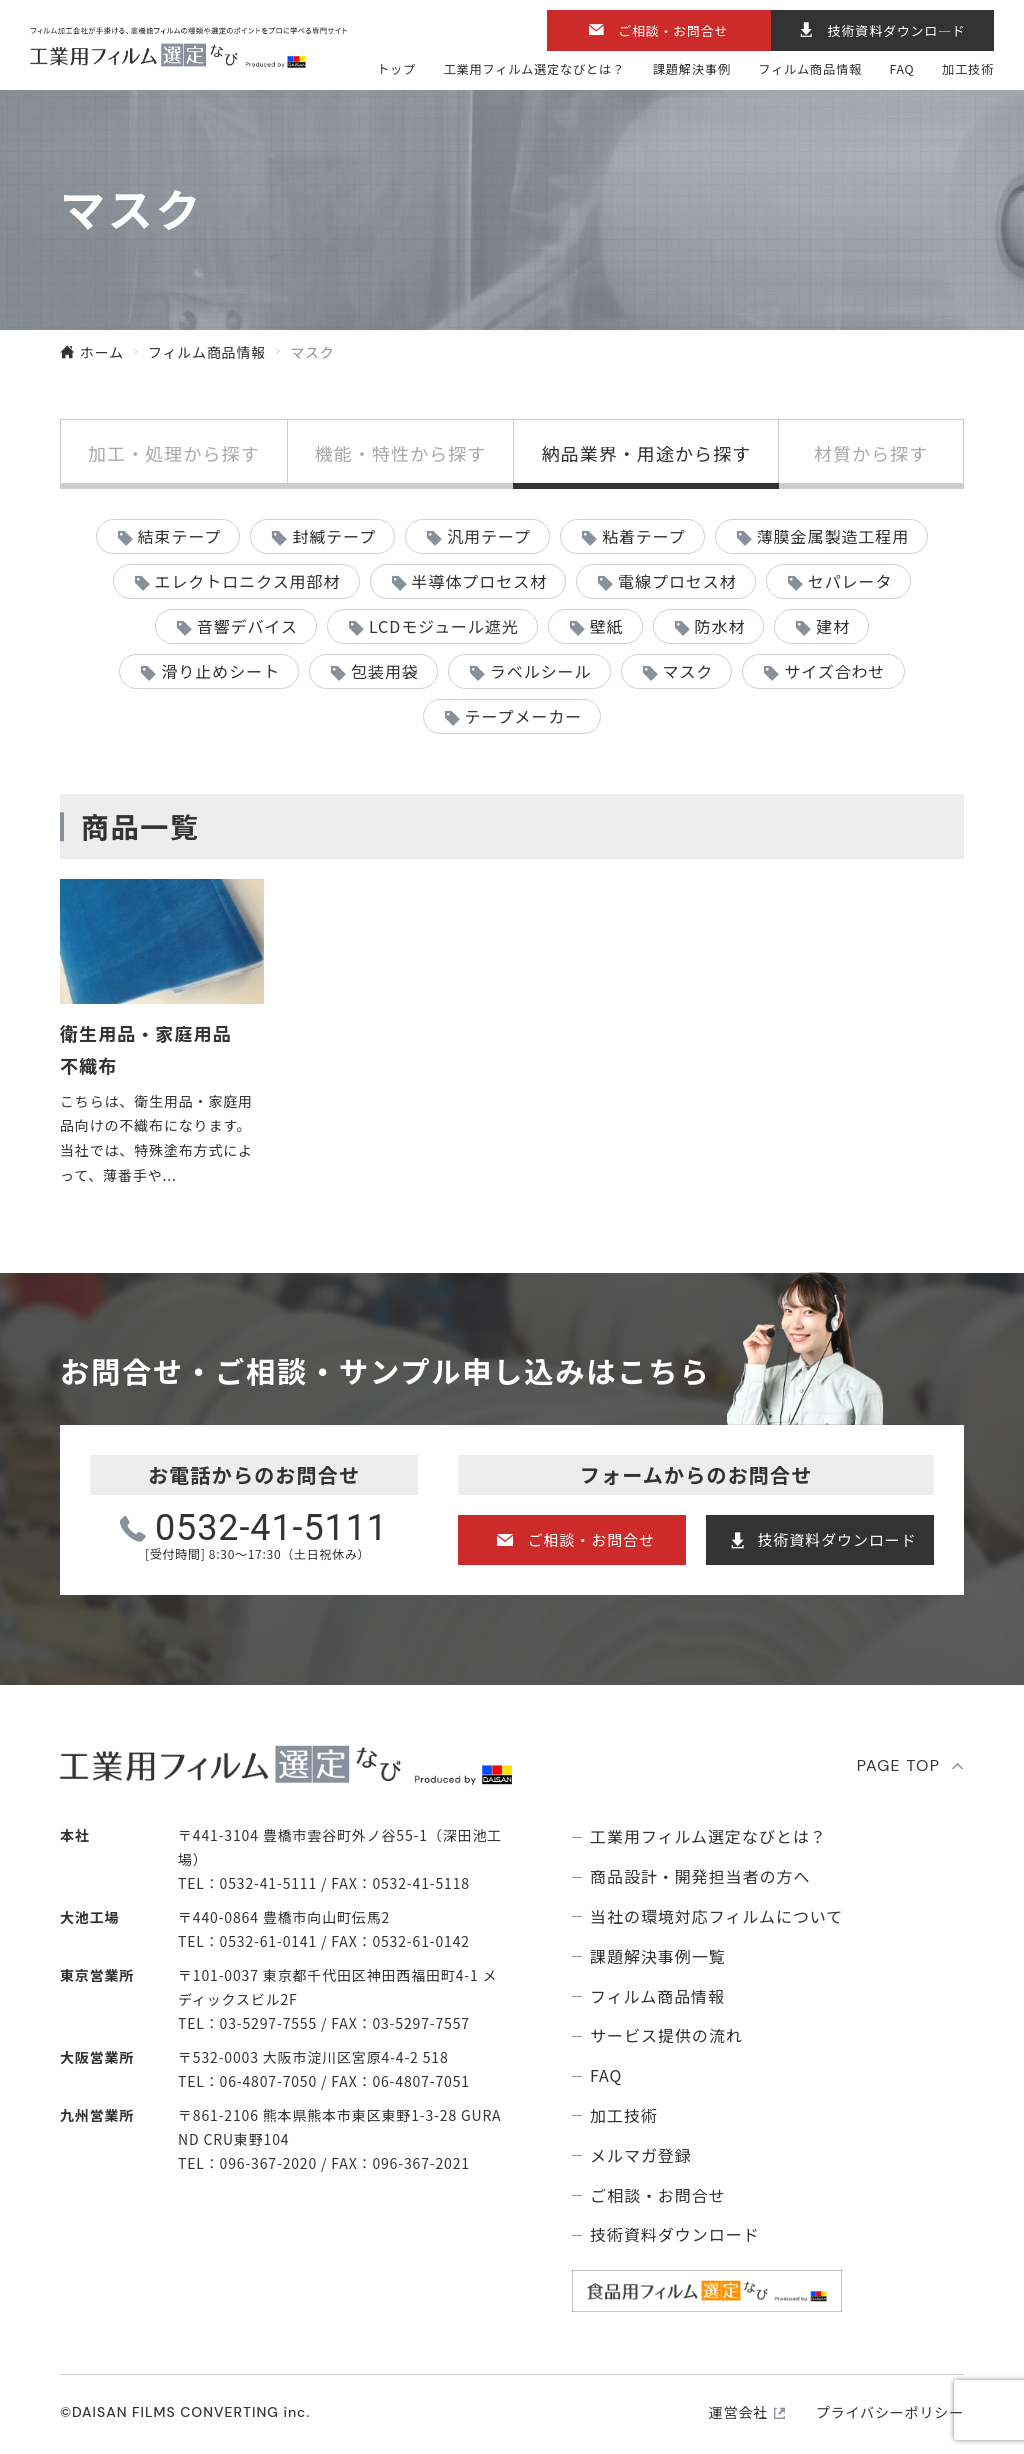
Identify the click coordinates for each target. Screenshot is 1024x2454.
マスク (687, 671)
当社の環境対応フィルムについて (716, 1916)
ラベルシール (541, 671)
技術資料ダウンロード (837, 1539)
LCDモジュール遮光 (444, 626)
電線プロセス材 (677, 581)
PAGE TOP (899, 1765)
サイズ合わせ (834, 671)
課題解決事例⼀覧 (658, 1956)
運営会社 (738, 2412)
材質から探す (871, 453)
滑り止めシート (220, 671)
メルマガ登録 (641, 2155)
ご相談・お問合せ (673, 30)
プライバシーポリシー (890, 2412)
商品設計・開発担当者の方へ (700, 1876)
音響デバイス (247, 626)
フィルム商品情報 (810, 70)
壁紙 (607, 626)
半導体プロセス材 (479, 581)
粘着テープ (644, 536)
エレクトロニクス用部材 (247, 581)
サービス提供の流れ (666, 2035)
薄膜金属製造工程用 (833, 536)
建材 (833, 626)
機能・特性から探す (401, 453)
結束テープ (180, 536)
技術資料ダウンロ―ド (897, 30)
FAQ (902, 70)
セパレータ (850, 581)
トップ (396, 70)
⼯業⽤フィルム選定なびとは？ (535, 70)
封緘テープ (334, 536)
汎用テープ (489, 536)
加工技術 (968, 70)
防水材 (720, 626)
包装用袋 (385, 671)
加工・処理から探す (174, 453)
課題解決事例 (692, 70)
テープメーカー (524, 716)
